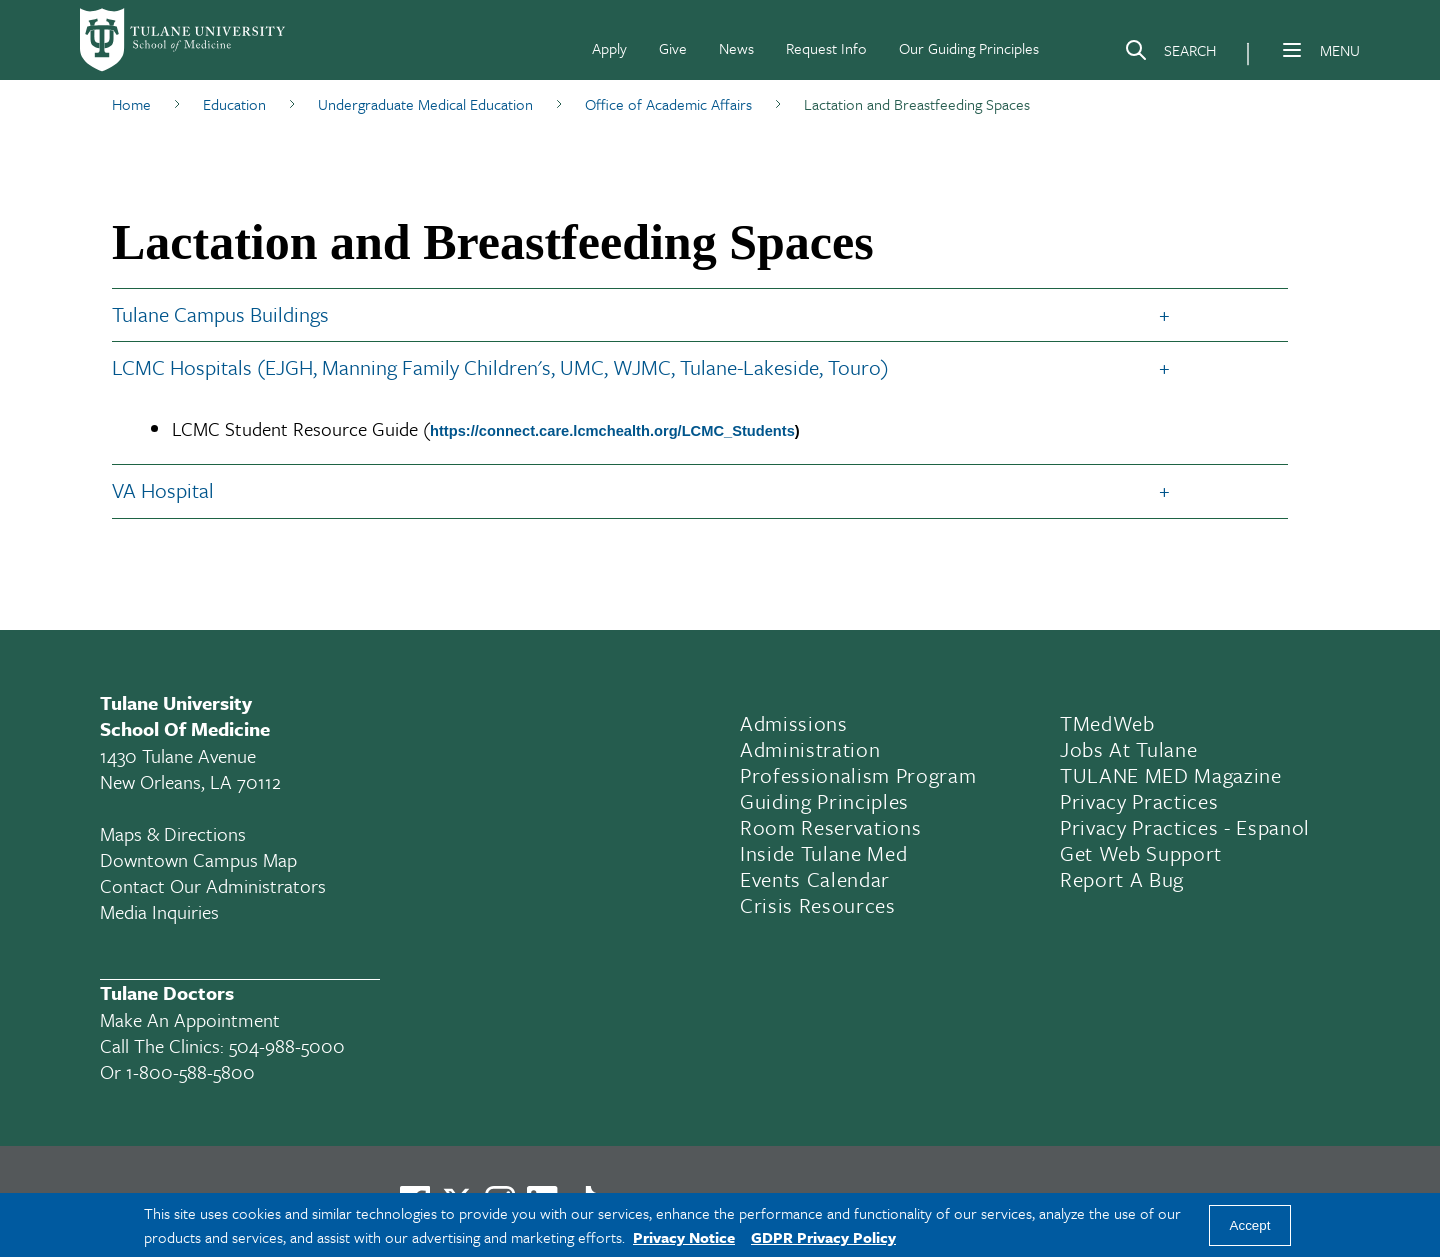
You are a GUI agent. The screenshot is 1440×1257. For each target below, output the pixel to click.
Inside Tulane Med (823, 853)
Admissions (794, 723)
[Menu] (1292, 50)
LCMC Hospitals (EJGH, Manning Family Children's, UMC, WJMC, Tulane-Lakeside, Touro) (500, 367)
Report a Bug (1122, 879)
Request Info (826, 48)
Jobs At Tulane (1128, 749)
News (736, 48)
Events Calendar (815, 879)
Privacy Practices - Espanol (1185, 827)
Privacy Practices (1139, 801)
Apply (609, 48)
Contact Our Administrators (213, 885)
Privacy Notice (684, 1237)
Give (673, 48)
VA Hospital (163, 490)
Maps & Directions (173, 833)
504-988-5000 (287, 1045)
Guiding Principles (824, 801)
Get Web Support (1141, 853)
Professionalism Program (858, 775)
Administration (810, 749)
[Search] (1170, 54)
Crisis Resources (818, 905)
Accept (1250, 1225)
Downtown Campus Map (198, 859)
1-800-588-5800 (190, 1071)
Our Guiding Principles (969, 48)
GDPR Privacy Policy (823, 1237)
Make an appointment (190, 1019)
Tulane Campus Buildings (220, 314)
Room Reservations (830, 827)
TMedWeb (1107, 723)
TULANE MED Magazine (1171, 775)
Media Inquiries (159, 911)
